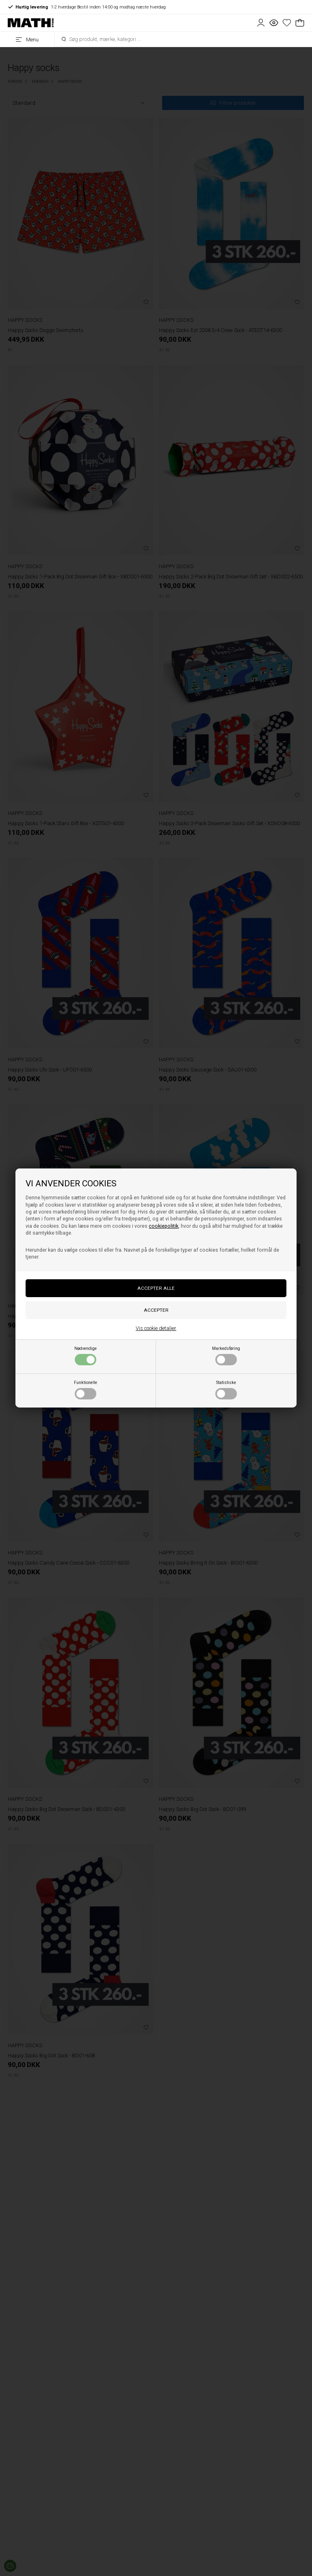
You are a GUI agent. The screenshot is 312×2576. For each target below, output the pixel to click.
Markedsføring (226, 1355)
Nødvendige (85, 1355)
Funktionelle (85, 1389)
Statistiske (226, 1389)
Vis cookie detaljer (156, 1328)
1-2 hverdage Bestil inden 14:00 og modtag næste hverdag (87, 7)
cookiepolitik (163, 1226)
